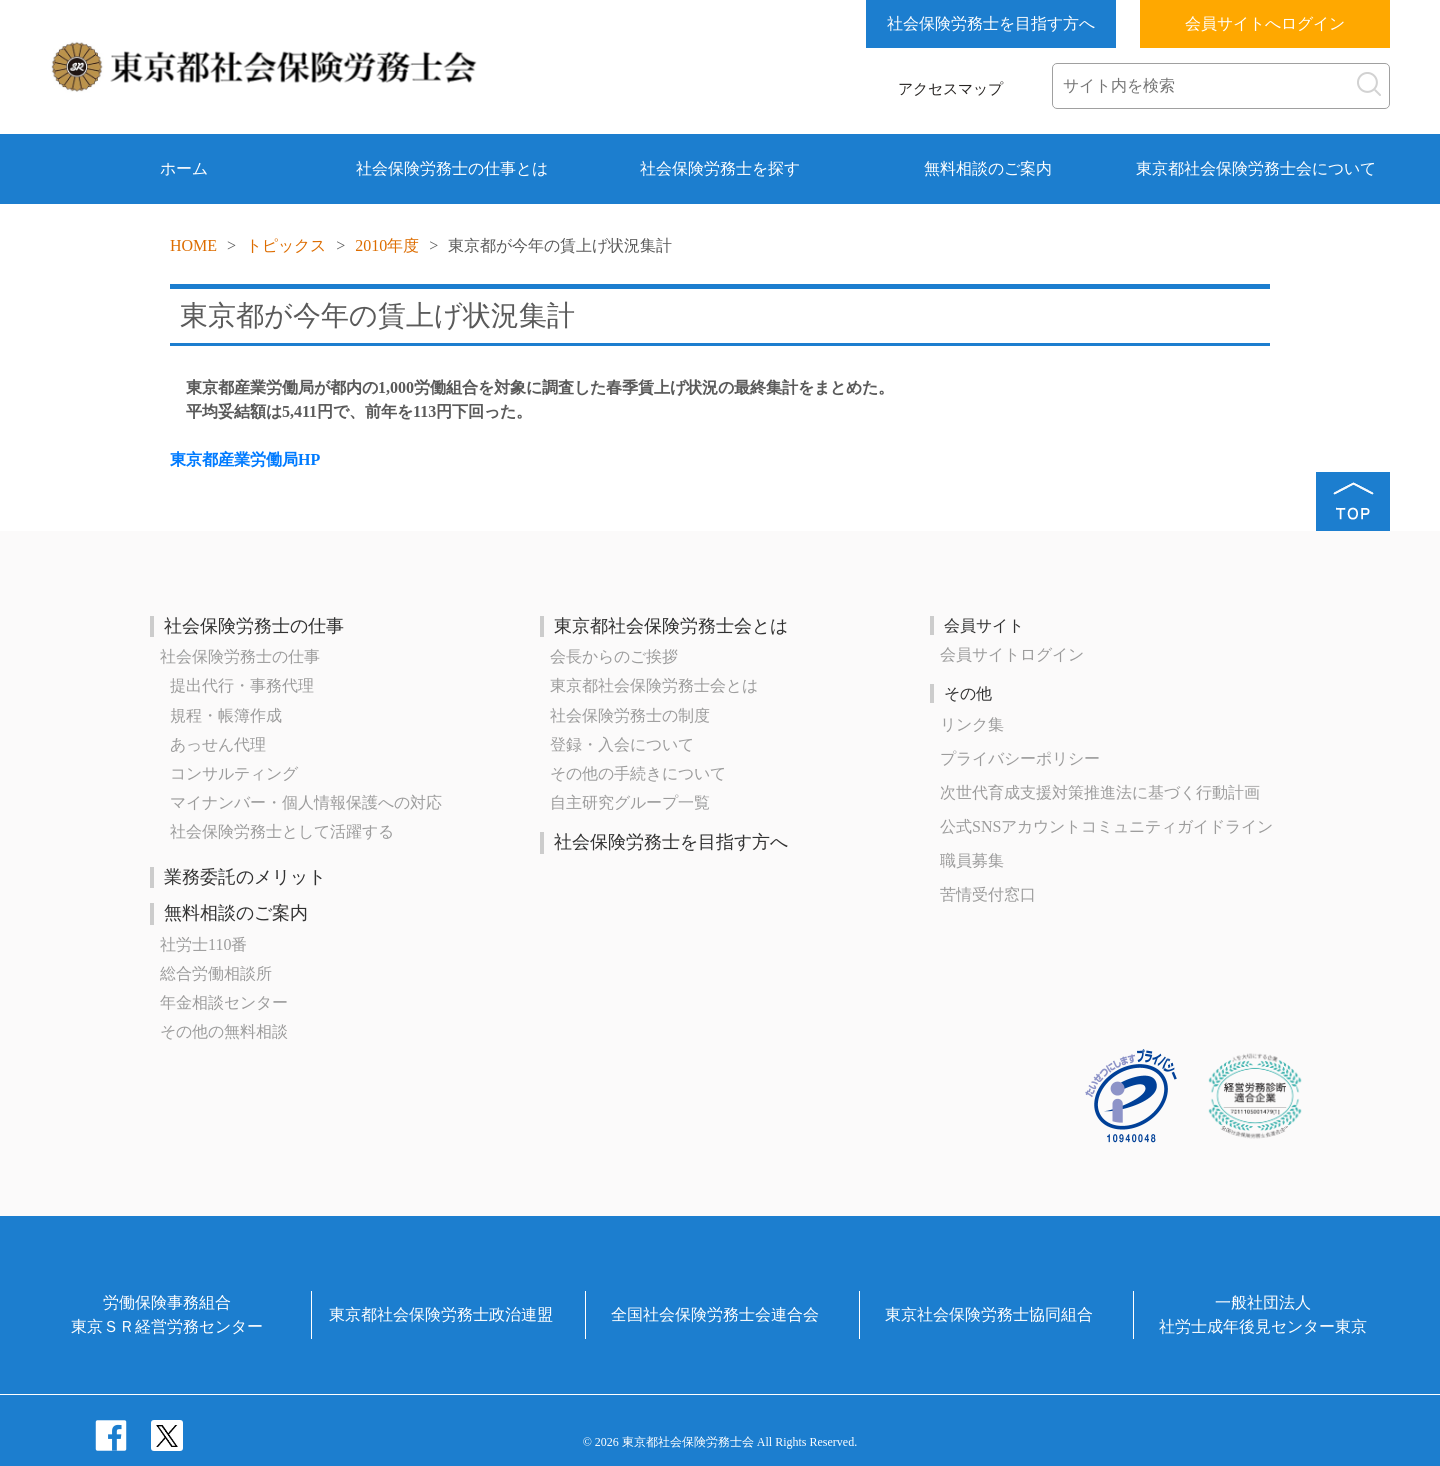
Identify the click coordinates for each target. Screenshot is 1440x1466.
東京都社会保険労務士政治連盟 (441, 1314)
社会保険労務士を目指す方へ (991, 23)
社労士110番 (203, 944)
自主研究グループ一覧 (630, 802)
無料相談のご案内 (988, 168)
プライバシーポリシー (1020, 758)
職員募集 (972, 860)
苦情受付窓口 (988, 894)
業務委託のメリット (245, 877)
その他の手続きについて (638, 773)
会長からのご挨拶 (614, 656)
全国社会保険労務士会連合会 (715, 1314)
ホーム (184, 168)
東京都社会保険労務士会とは (671, 626)
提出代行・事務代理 (242, 685)
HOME (193, 245)
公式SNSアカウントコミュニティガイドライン (1106, 826)
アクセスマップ (950, 89)
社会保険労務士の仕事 (254, 626)
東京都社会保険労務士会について (1256, 168)
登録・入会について (622, 744)
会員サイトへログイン (1265, 23)
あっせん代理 (218, 744)
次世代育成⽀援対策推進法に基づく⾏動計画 (1100, 792)
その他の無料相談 (224, 1031)
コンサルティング (234, 773)
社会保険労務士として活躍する (282, 831)
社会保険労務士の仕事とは (452, 168)
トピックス (286, 245)
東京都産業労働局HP (245, 459)
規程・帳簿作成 (226, 715)
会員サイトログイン (1012, 654)
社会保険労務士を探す (720, 168)
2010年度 (387, 245)
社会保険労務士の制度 (630, 715)
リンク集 (972, 724)
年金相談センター (224, 1002)
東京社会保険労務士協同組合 (989, 1314)
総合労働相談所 (216, 973)
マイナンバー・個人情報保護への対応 (306, 802)
